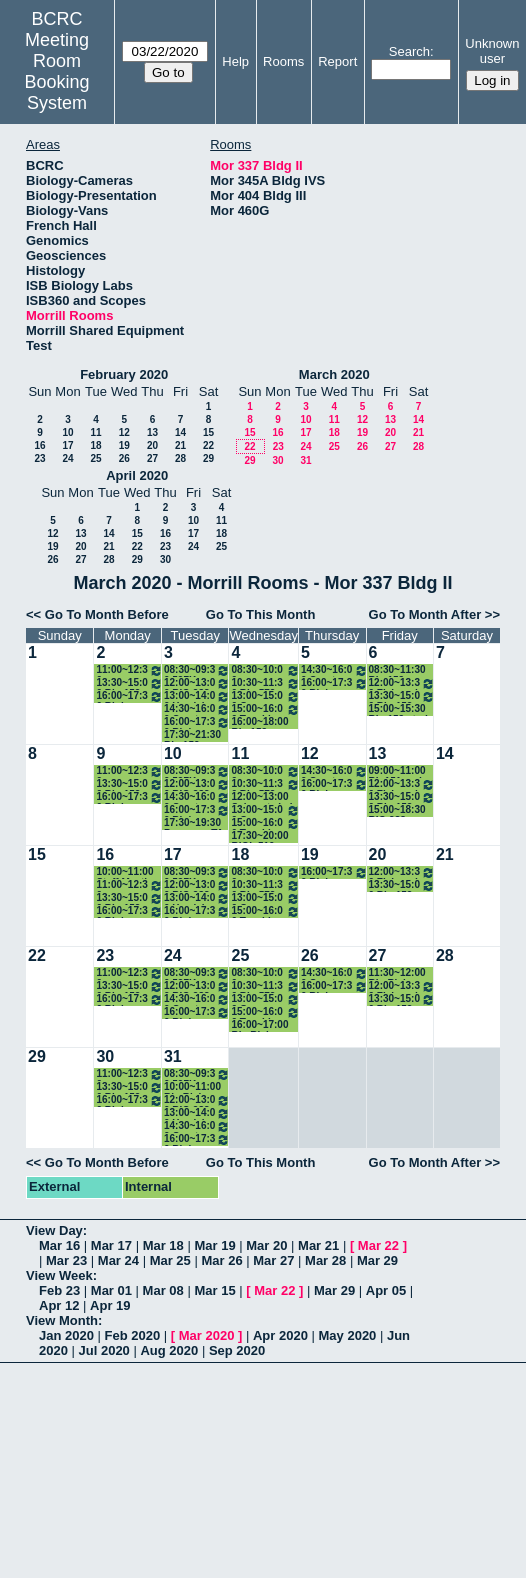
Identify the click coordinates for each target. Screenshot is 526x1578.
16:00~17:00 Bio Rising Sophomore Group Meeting (259, 1025)
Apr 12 (59, 1305)
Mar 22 (378, 1245)
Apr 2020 (280, 1335)
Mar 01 (111, 1290)
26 (124, 458)
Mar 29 (377, 1260)
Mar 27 (273, 1260)
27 (152, 458)
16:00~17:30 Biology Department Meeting (129, 696)
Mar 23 (66, 1260)
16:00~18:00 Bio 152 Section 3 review (259, 722)
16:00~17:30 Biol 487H (197, 722)
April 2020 (137, 475)
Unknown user (492, 51)
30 (277, 460)
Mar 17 (111, 1245)
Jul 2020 (104, 1350)
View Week (59, 1275)
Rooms (283, 61)
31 (305, 460)
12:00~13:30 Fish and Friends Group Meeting (402, 683)
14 (180, 432)
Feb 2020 (133, 1335)
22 (208, 445)
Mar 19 (214, 1245)
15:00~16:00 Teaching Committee (265, 709)
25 (95, 458)
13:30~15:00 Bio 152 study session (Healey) (129, 683)
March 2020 (334, 374)
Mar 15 (214, 1290)
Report (337, 61)
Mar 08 (163, 1290)
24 (67, 458)
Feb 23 (59, 1290)
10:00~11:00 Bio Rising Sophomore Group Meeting (192, 1087)
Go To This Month (261, 614)
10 (67, 432)
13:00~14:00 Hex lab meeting (197, 696)
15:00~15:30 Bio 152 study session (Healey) (401, 709)
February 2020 (124, 374)
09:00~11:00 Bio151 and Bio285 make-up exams (401, 771)
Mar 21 (318, 1245)
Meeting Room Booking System (57, 71)
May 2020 (348, 1335)
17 (67, 445)
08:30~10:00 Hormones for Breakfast (265, 670)
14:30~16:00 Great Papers (197, 709)
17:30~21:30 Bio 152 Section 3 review (192, 735)
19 (124, 445)
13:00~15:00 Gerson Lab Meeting (265, 696)
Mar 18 (163, 1245)
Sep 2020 (237, 1350)
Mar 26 (221, 1260)
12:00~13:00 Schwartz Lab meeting (263, 797)
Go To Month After (425, 614)
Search (409, 51)
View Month (62, 1320)
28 (180, 458)
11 (95, 432)
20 (152, 445)
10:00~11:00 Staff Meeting (127, 872)
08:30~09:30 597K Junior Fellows (197, 670)
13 (152, 432)
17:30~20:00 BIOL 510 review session (259, 836)
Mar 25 (170, 1260)
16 (39, 445)
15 (208, 432)
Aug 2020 (169, 1350)
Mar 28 (325, 1260)
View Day (54, 1230)
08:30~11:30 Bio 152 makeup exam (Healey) (402, 670)
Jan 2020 (66, 1335)
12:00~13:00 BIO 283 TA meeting (197, 683)
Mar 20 (266, 1245)
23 (39, 458)
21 (180, 445)
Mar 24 (118, 1260)
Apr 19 (110, 1305)
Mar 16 (59, 1245)
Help (235, 61)
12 (124, 432)
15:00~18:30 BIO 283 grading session (397, 810)
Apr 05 (386, 1290)
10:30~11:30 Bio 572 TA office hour (265, 683)
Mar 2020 (207, 1335)
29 (208, 458)
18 (95, 445)
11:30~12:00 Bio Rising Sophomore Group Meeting (397, 973)
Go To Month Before (107, 614)
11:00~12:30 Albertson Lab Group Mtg (129, 670)
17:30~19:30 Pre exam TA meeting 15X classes (193, 823)
